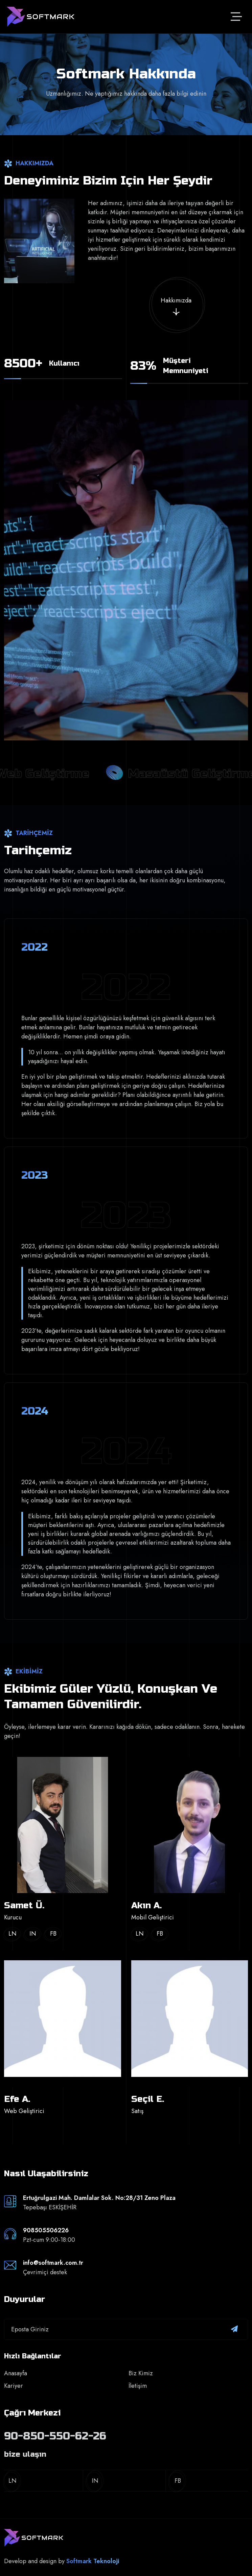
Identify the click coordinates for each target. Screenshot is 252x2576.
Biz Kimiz (141, 2373)
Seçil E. (147, 2099)
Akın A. (146, 1905)
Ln (12, 1933)
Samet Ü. (24, 1905)
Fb (53, 1933)
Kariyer (13, 2385)
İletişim (138, 2385)
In (32, 1933)
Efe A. (17, 2099)
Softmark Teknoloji (92, 2561)
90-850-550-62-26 (55, 2436)
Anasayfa (15, 2373)
